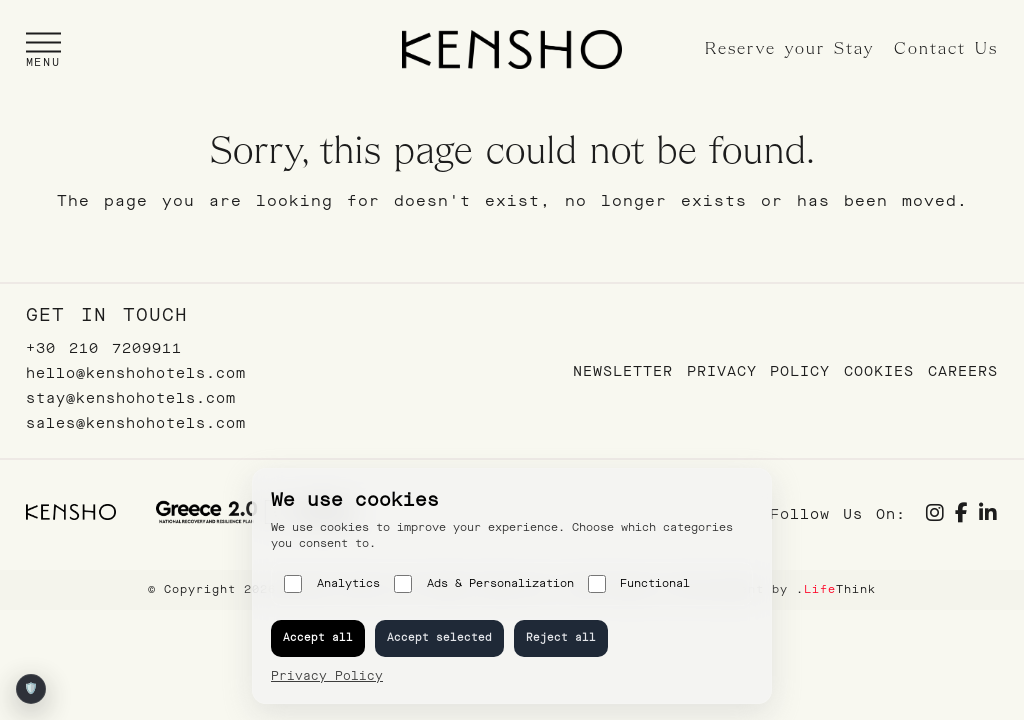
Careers (963, 371)
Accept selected (439, 637)
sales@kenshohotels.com (136, 423)
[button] (43, 49)
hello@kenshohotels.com (136, 373)
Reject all (561, 637)
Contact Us (946, 49)
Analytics (332, 584)
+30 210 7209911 (104, 348)
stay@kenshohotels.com (131, 398)
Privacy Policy (758, 371)
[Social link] (935, 515)
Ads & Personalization (484, 584)
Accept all (318, 637)
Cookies (879, 371)
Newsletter (623, 371)
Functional (639, 584)
